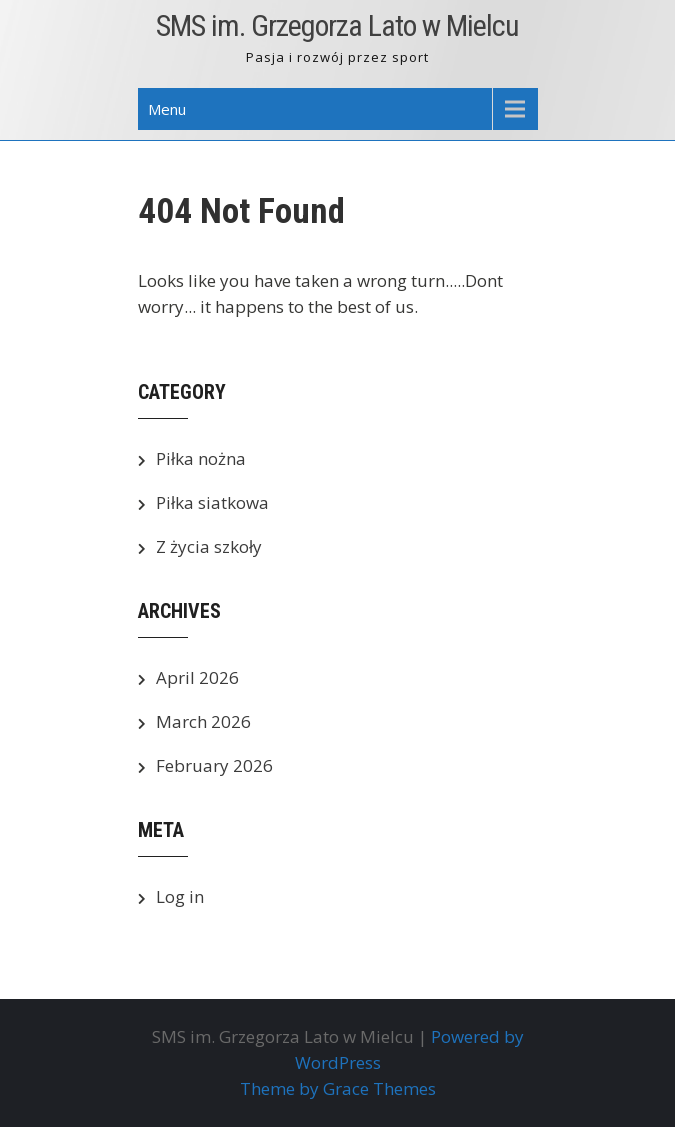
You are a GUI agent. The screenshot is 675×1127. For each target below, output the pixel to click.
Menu (167, 109)
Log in (180, 896)
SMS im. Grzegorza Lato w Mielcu (337, 25)
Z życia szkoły (209, 546)
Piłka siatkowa (212, 502)
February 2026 (214, 765)
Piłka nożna (201, 458)
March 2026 (203, 721)
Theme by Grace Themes (338, 1088)
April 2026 (197, 677)
